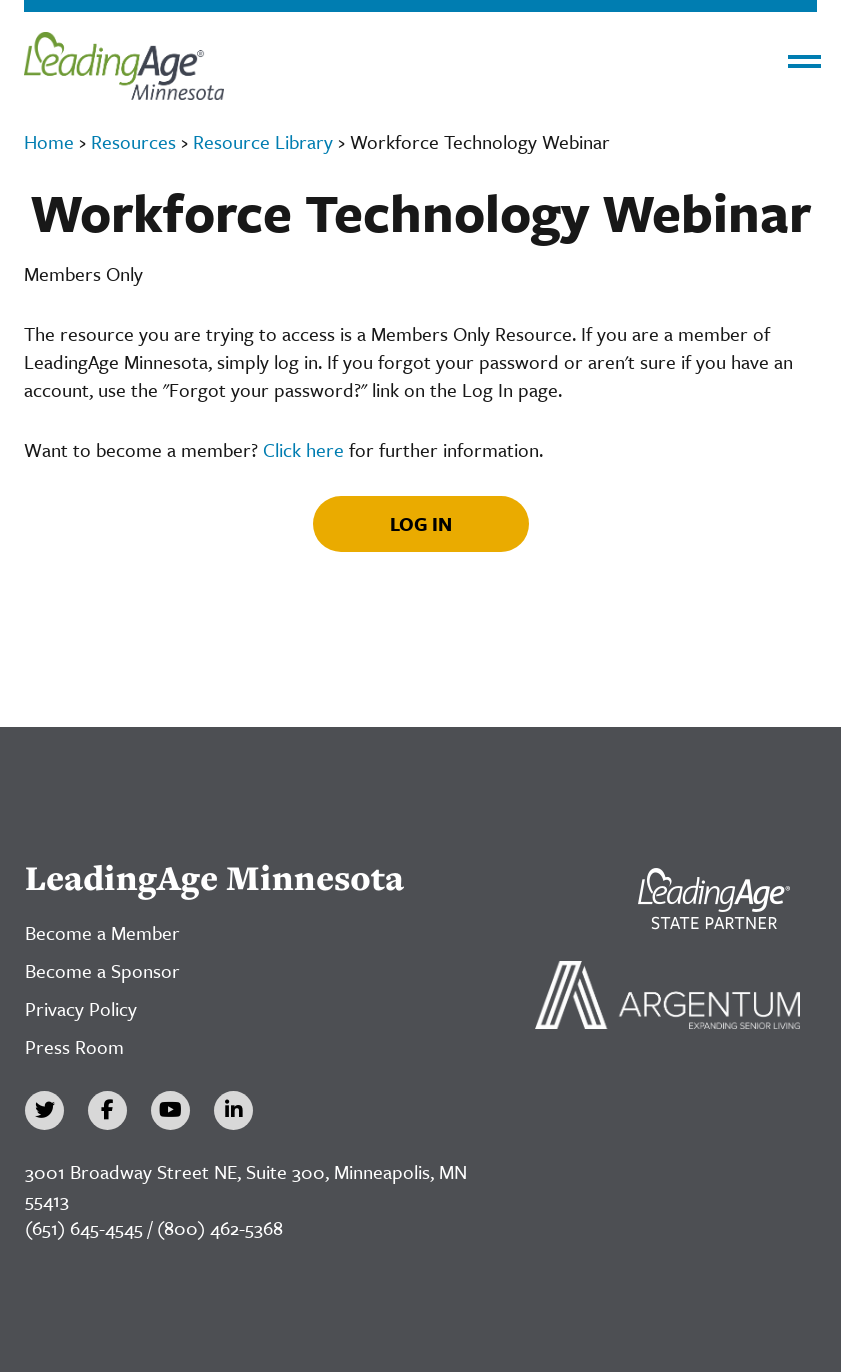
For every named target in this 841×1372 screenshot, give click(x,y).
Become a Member (102, 932)
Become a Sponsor (102, 970)
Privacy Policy (81, 1008)
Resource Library (263, 141)
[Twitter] (44, 1110)
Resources (133, 141)
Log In (421, 523)
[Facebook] (107, 1110)
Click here (303, 449)
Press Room (74, 1046)
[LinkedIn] (233, 1110)
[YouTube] (170, 1110)
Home (49, 141)
